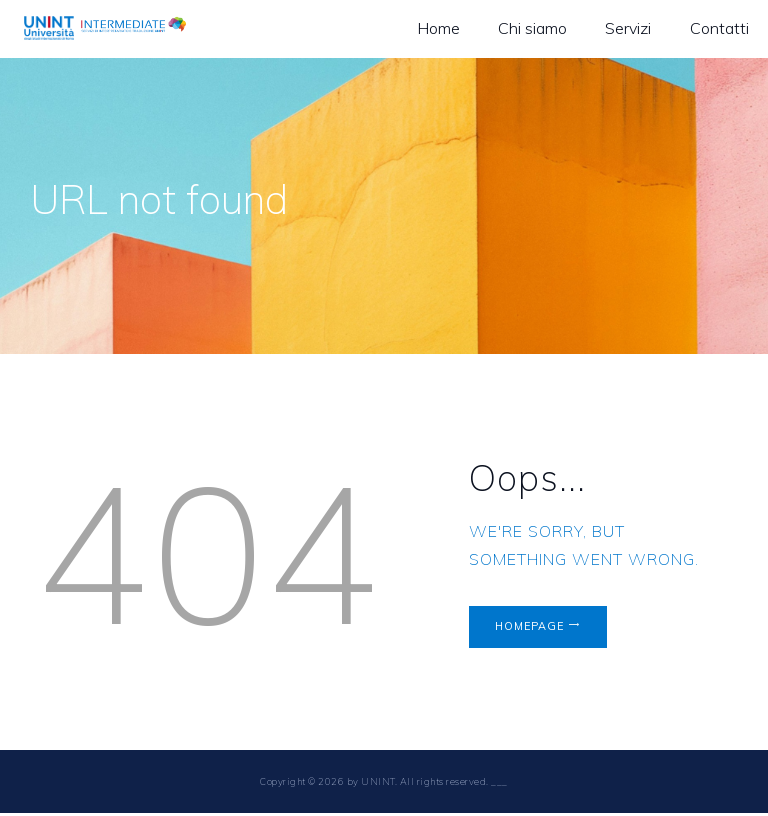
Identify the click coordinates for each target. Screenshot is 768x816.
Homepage (533, 628)
